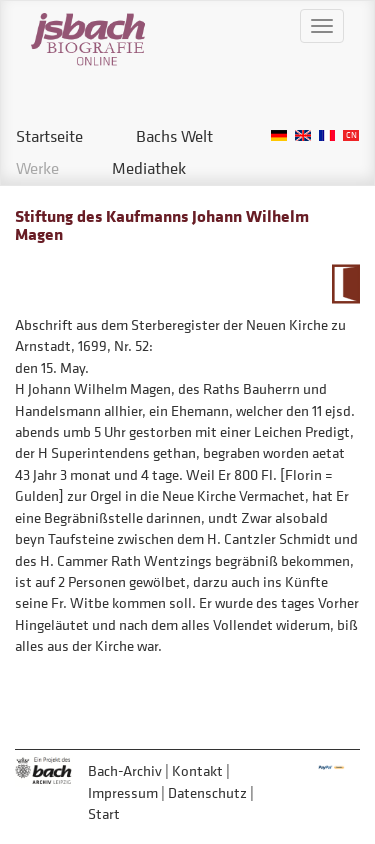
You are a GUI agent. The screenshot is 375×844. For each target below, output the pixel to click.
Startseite (49, 136)
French (327, 135)
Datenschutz (207, 792)
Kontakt (197, 770)
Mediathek (149, 168)
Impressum (123, 792)
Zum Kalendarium (345, 284)
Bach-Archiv (125, 770)
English (303, 135)
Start (104, 813)
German (279, 135)
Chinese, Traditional (351, 135)
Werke (37, 168)
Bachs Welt (174, 136)
